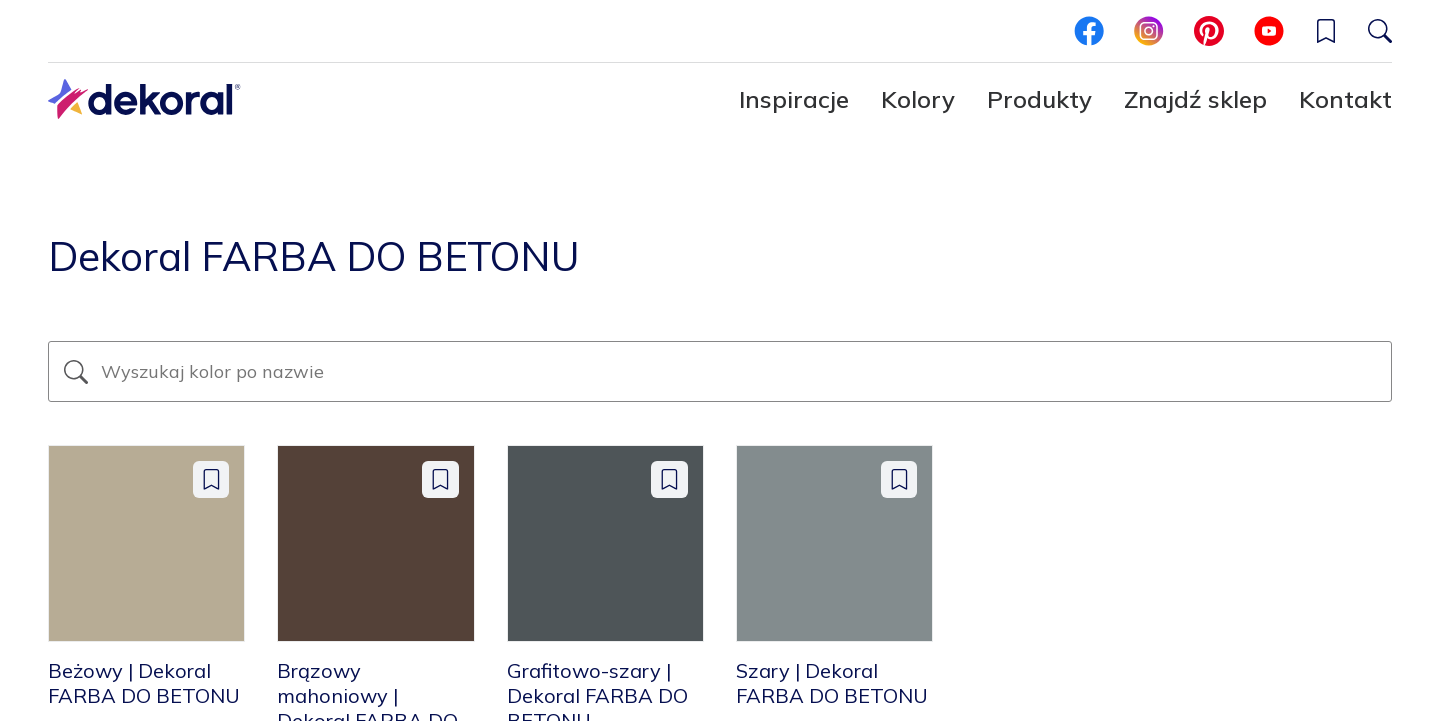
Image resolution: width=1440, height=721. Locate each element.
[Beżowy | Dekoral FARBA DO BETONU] (146, 576)
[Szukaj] (1380, 31)
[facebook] (1089, 31)
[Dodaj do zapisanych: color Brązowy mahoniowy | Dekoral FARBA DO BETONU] (440, 479)
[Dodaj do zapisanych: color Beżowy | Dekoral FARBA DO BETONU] (211, 479)
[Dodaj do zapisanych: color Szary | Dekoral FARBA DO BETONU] (899, 479)
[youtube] (1269, 31)
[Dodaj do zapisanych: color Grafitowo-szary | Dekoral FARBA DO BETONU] (669, 479)
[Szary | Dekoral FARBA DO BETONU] (834, 576)
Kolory (918, 99)
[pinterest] (1209, 31)
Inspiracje (794, 99)
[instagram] (1149, 31)
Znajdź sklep (1195, 99)
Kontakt (1345, 99)
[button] (1326, 31)
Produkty (1039, 99)
